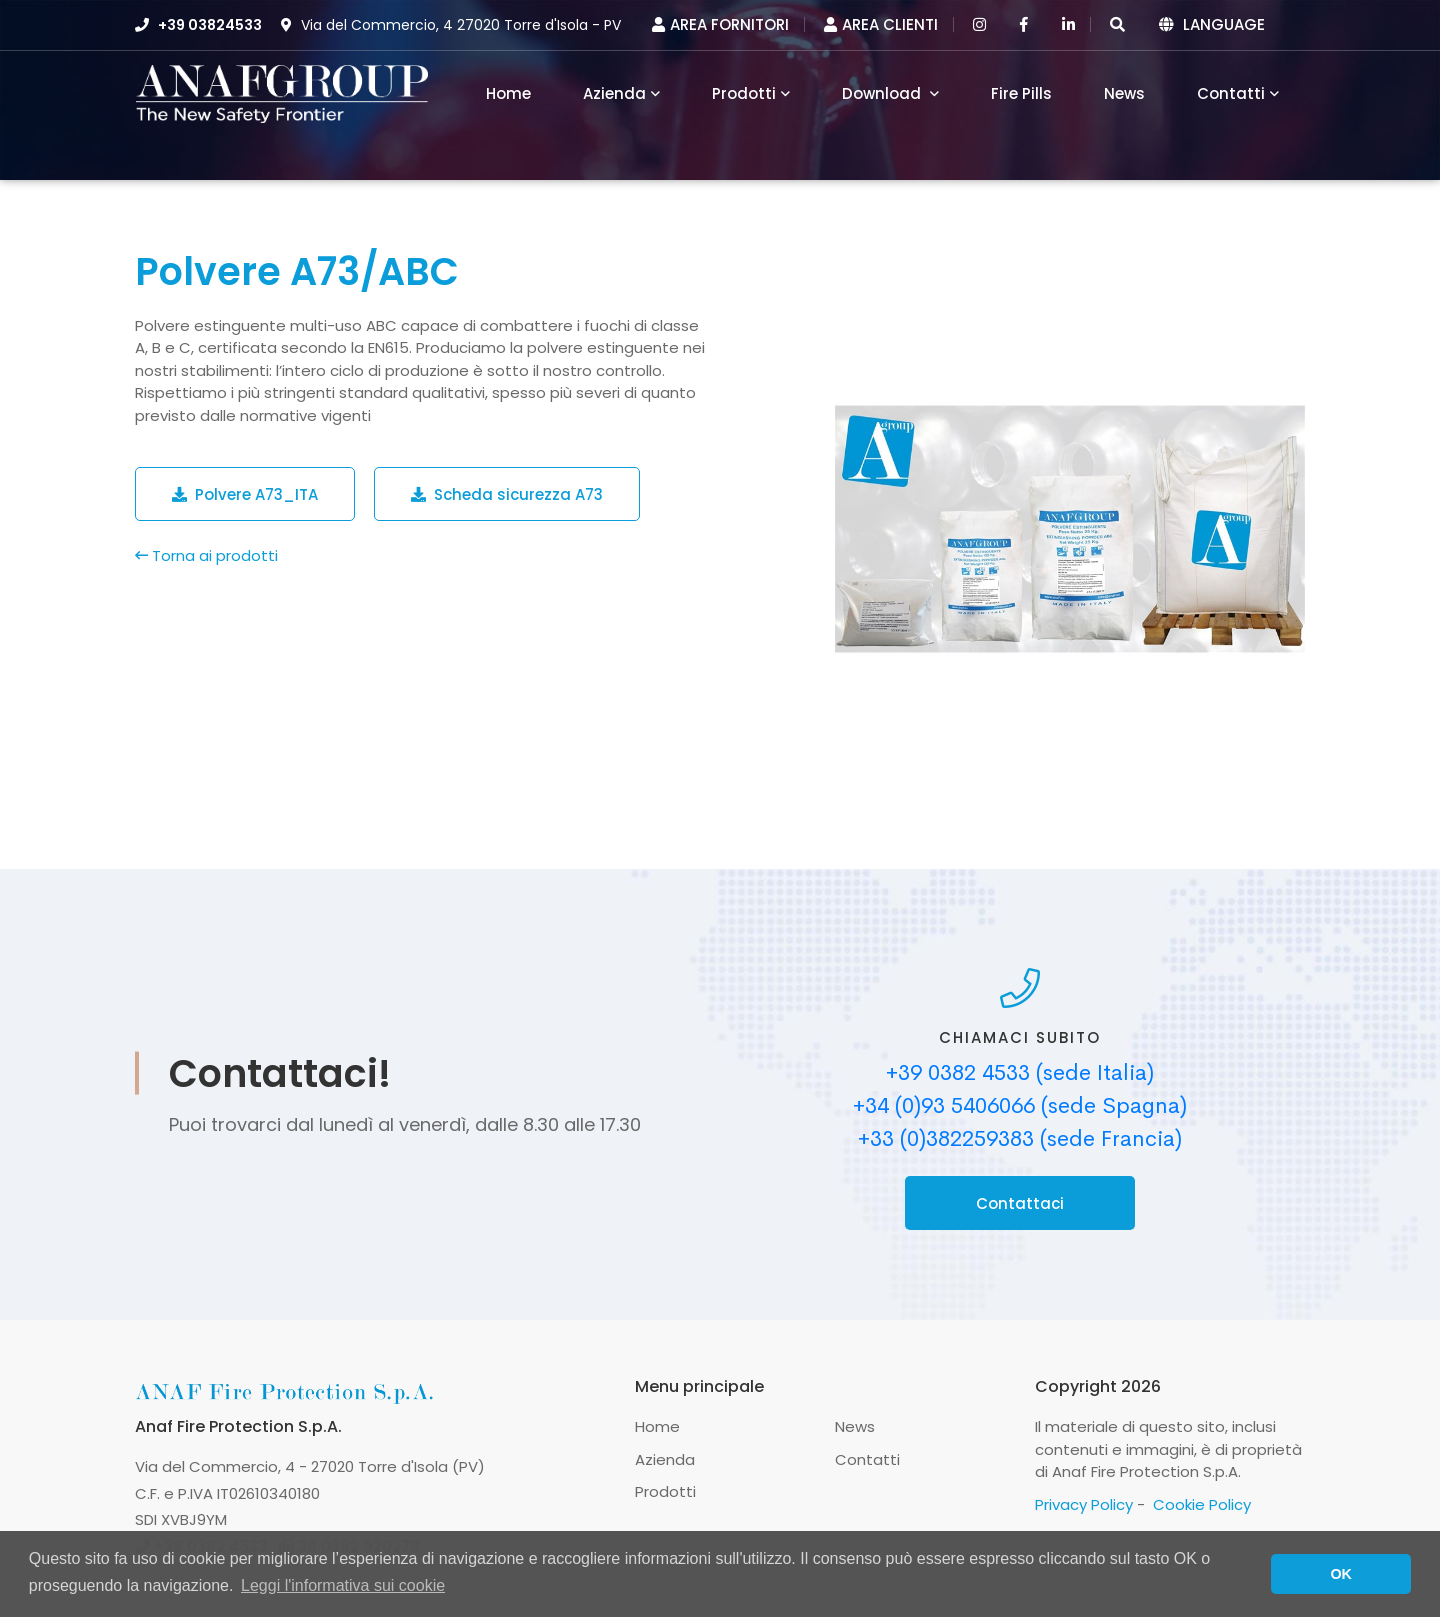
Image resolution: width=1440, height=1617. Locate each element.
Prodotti (744, 93)
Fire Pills (1021, 93)
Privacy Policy (1084, 1504)
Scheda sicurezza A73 (507, 494)
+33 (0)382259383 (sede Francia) (1020, 1139)
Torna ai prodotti (206, 555)
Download (883, 93)
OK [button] (1341, 1574)
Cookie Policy (1202, 1504)
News (1124, 93)
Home (657, 1426)
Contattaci (1020, 1203)
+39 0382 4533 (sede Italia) (1020, 1073)
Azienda (614, 93)
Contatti (1231, 93)
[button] (1117, 24)
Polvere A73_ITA (245, 494)
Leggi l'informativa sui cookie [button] (343, 1585)
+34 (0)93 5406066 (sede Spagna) (1020, 1106)
